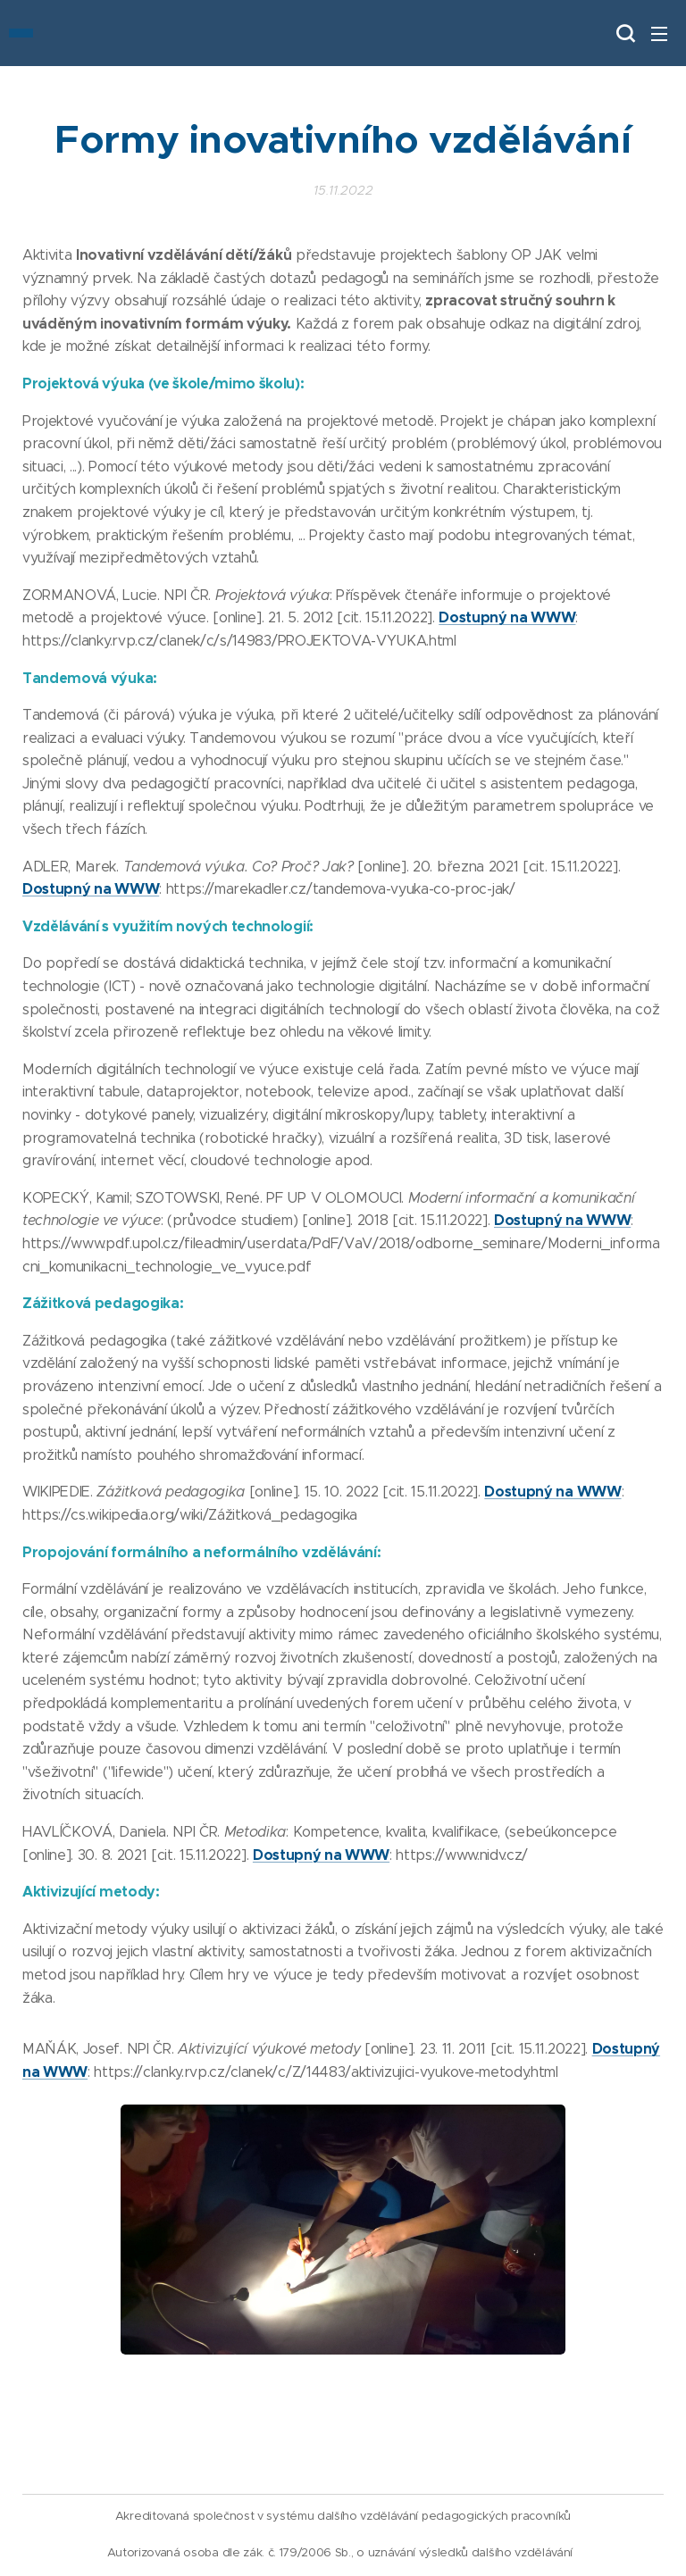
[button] (623, 33)
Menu (659, 34)
